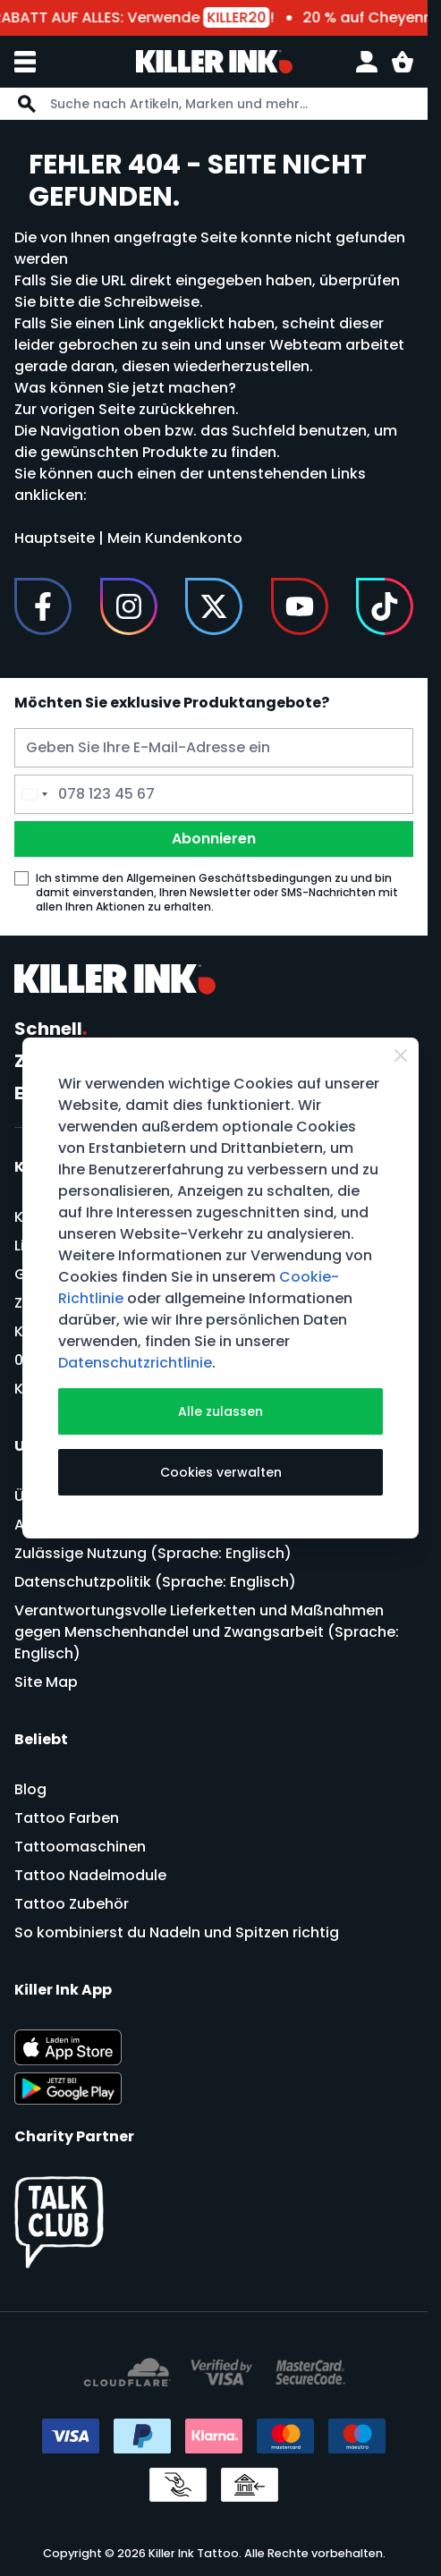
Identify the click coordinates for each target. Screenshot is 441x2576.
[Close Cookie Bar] (400, 1055)
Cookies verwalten (221, 1472)
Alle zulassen (220, 1411)
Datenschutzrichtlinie (135, 1362)
